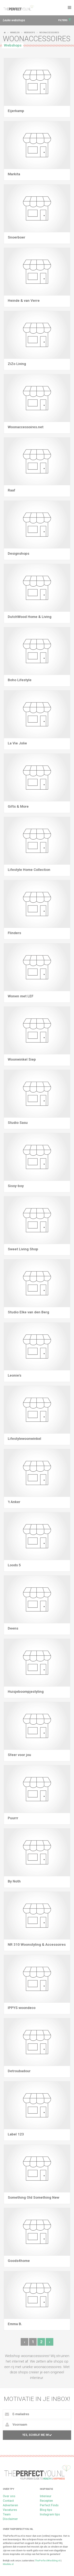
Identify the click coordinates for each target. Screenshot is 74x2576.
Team (7, 2514)
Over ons (9, 2496)
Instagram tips (50, 2514)
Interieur (45, 2496)
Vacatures (10, 2510)
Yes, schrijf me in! (37, 2435)
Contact (8, 2501)
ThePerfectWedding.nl (47, 2560)
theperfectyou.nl (18, 7)
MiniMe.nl (8, 2564)
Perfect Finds (49, 2505)
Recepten (46, 2501)
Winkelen (15, 32)
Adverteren (10, 2505)
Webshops (29, 32)
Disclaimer (10, 2519)
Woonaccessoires (49, 32)
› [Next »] (49, 2342)
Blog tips (46, 2510)
